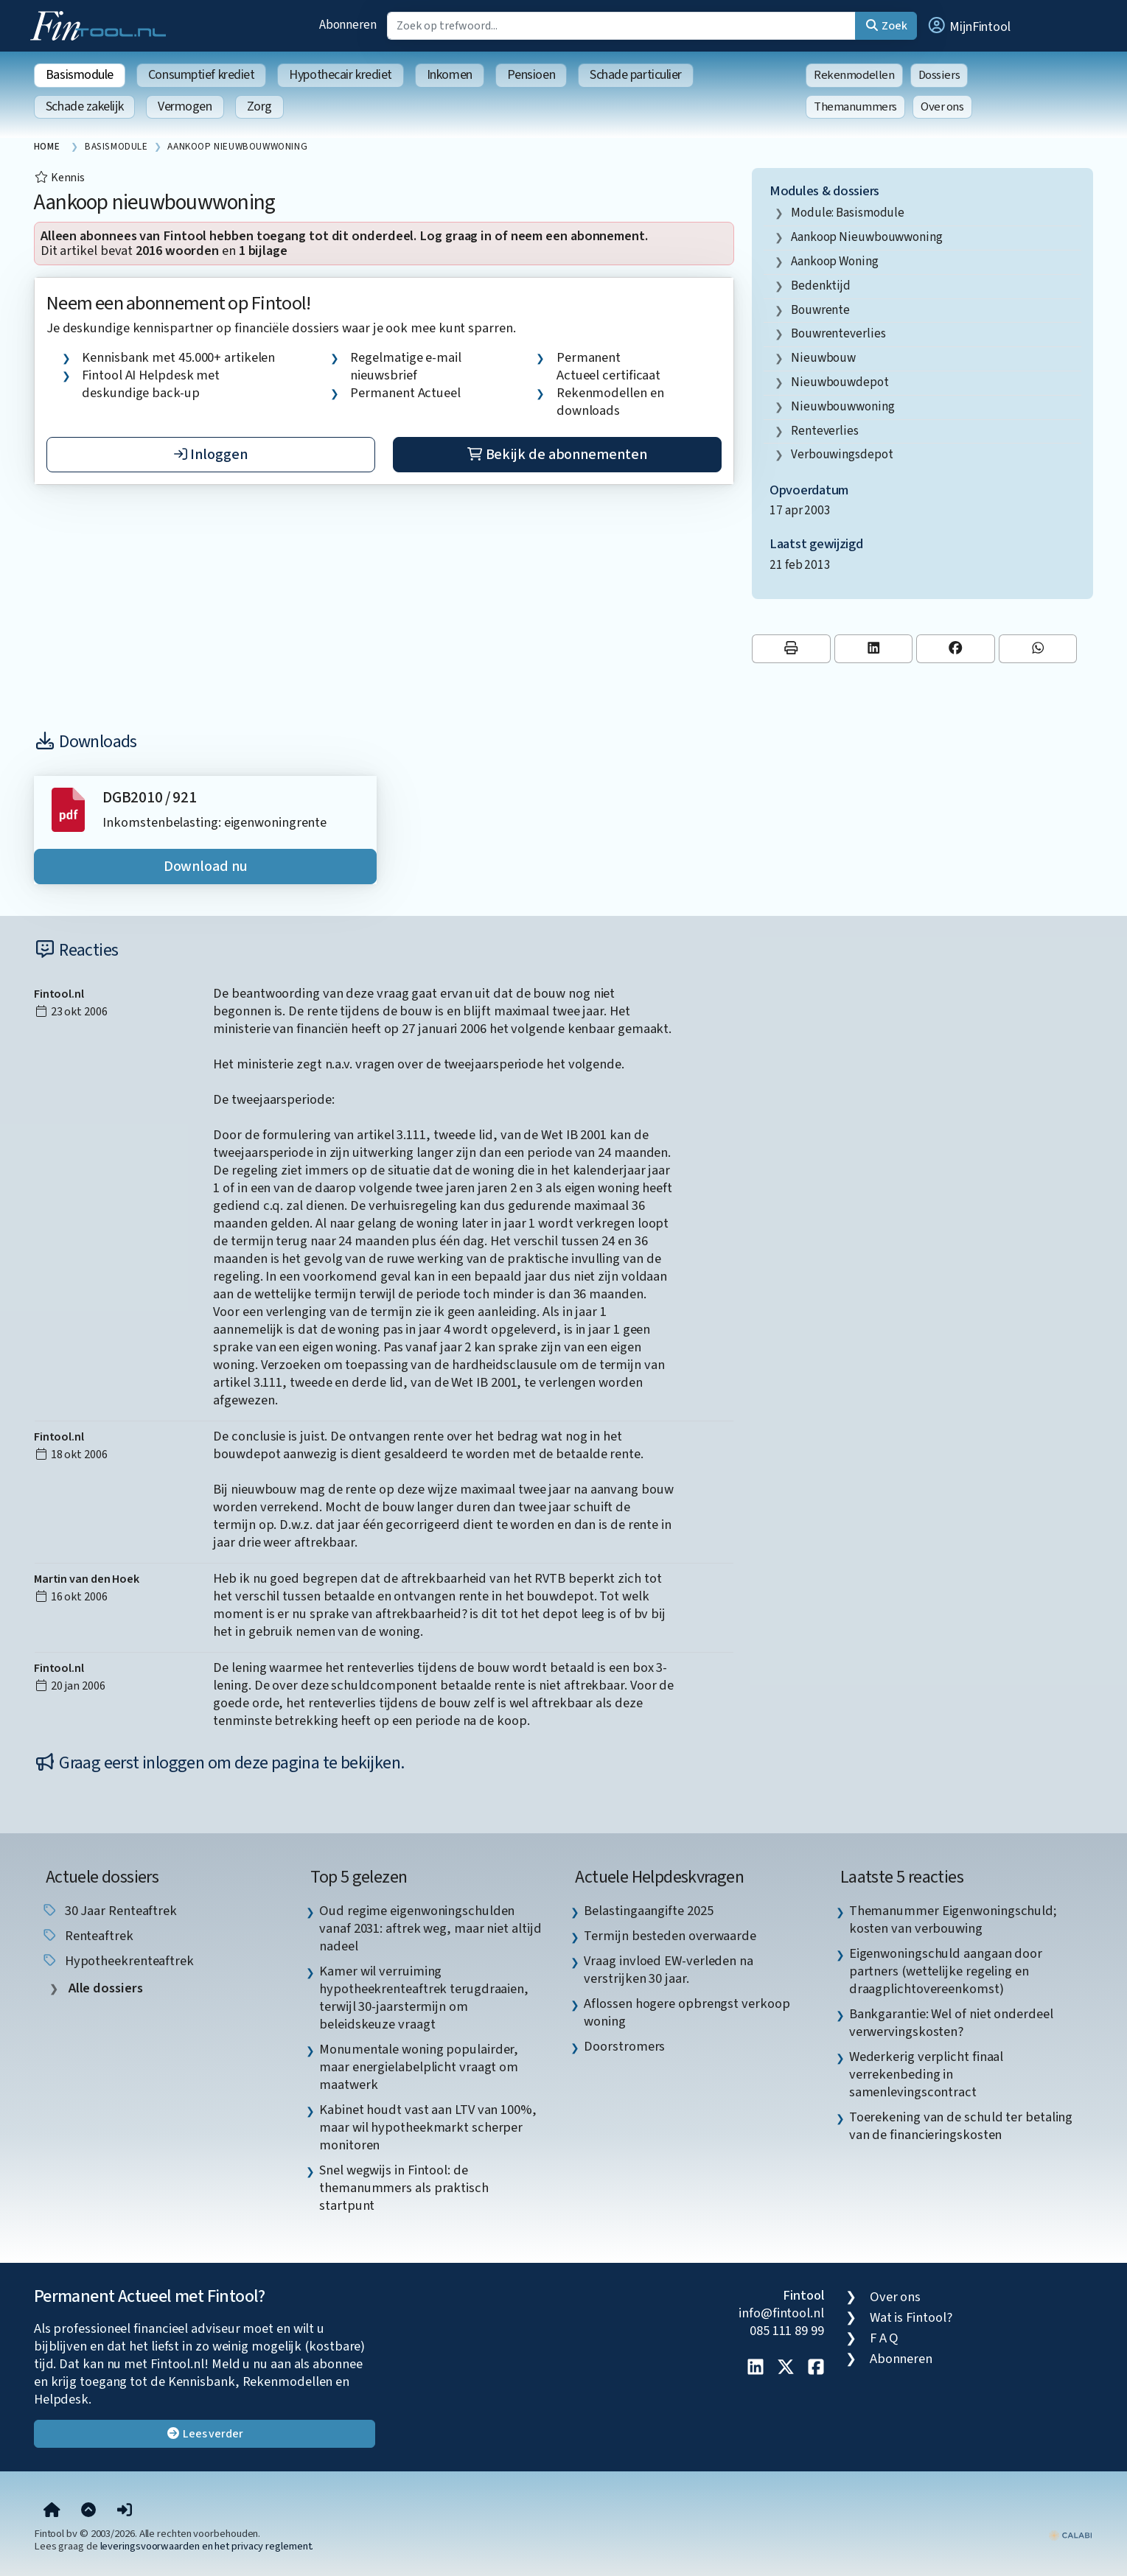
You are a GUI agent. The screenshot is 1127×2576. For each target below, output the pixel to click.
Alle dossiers (104, 1988)
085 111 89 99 (787, 2330)
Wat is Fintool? (911, 2317)
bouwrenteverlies (838, 333)
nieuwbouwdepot (840, 382)
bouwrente (820, 310)
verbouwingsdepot (842, 454)
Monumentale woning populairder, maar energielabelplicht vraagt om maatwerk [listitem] (418, 2067)
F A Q (884, 2338)
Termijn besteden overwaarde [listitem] (670, 1935)
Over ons (942, 107)
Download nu (206, 866)
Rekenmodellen (854, 75)
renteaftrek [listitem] (87, 1935)
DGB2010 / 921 (149, 797)
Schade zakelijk (84, 106)
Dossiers (939, 75)
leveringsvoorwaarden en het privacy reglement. (207, 2546)
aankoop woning (835, 261)
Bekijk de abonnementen (556, 454)
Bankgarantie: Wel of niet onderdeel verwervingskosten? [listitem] (951, 2022)
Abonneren (348, 24)
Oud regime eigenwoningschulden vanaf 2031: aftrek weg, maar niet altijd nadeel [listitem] (430, 1928)
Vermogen (185, 106)
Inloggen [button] (210, 454)
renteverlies (825, 430)
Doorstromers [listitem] (624, 2046)
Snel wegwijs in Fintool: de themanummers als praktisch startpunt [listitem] (404, 2187)
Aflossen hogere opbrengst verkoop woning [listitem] (686, 2012)
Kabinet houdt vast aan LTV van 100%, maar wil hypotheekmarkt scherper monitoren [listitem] (428, 2127)
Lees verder (204, 2434)
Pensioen (531, 75)
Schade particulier (636, 75)
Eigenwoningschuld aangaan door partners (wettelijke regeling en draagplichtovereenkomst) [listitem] (945, 1971)
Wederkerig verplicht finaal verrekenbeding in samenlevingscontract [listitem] (926, 2074)
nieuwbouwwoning (843, 406)
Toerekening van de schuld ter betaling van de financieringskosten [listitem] (961, 2125)
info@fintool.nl (781, 2313)
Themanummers (855, 107)
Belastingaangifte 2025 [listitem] (648, 1910)
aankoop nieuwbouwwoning (867, 237)
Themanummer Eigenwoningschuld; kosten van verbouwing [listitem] (953, 1919)
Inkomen (449, 75)
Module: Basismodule (847, 212)
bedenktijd (821, 285)
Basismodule (80, 75)
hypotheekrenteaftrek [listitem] (117, 1960)
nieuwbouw (823, 358)
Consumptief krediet (201, 75)
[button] (968, 26)
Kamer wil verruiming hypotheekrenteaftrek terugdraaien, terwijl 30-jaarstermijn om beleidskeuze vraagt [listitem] (423, 1997)
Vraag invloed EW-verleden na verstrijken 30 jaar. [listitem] (668, 1969)
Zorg (259, 106)
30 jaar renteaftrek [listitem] (109, 1910)
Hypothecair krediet (340, 75)
